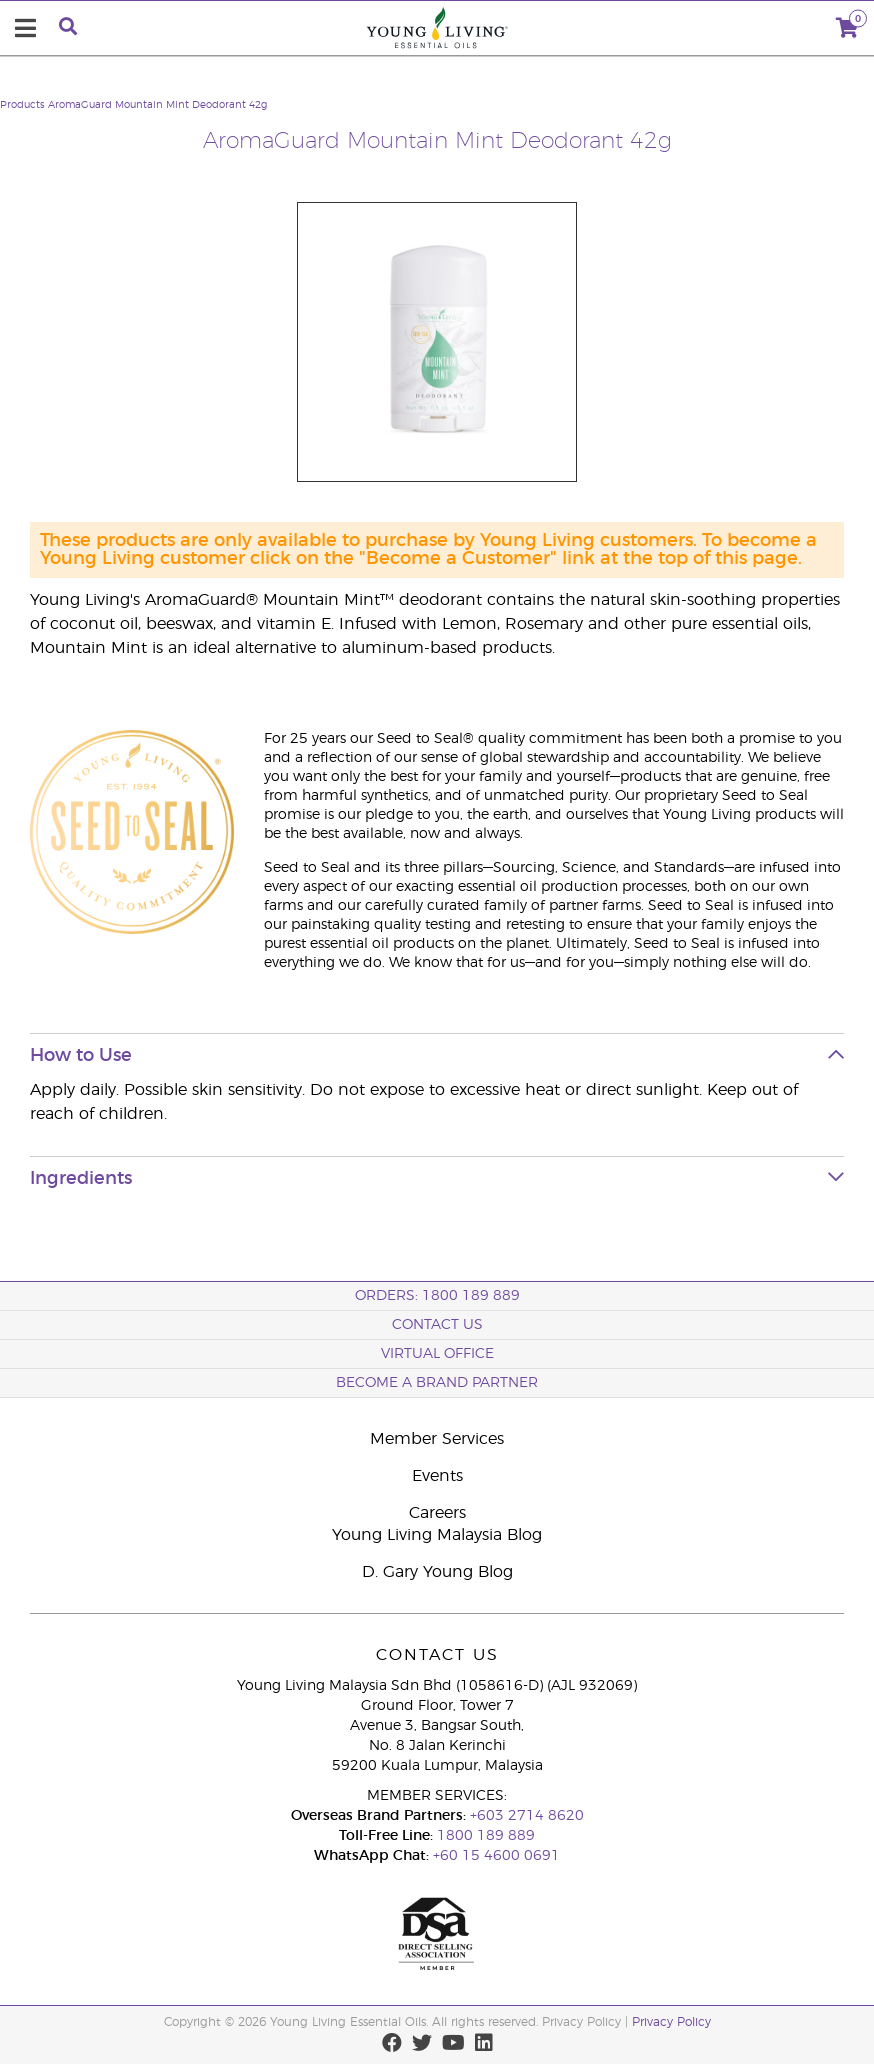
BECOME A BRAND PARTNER (437, 1383)
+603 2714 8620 (527, 1816)
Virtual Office (437, 1354)
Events (437, 1476)
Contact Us (437, 1325)
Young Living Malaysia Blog (437, 1535)
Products (22, 105)
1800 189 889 (484, 1836)
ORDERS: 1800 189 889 (437, 1296)
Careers (437, 1513)
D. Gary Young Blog (437, 1572)
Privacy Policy (671, 2022)
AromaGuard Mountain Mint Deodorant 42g (157, 105)
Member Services (437, 1439)
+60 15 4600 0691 (496, 1856)
